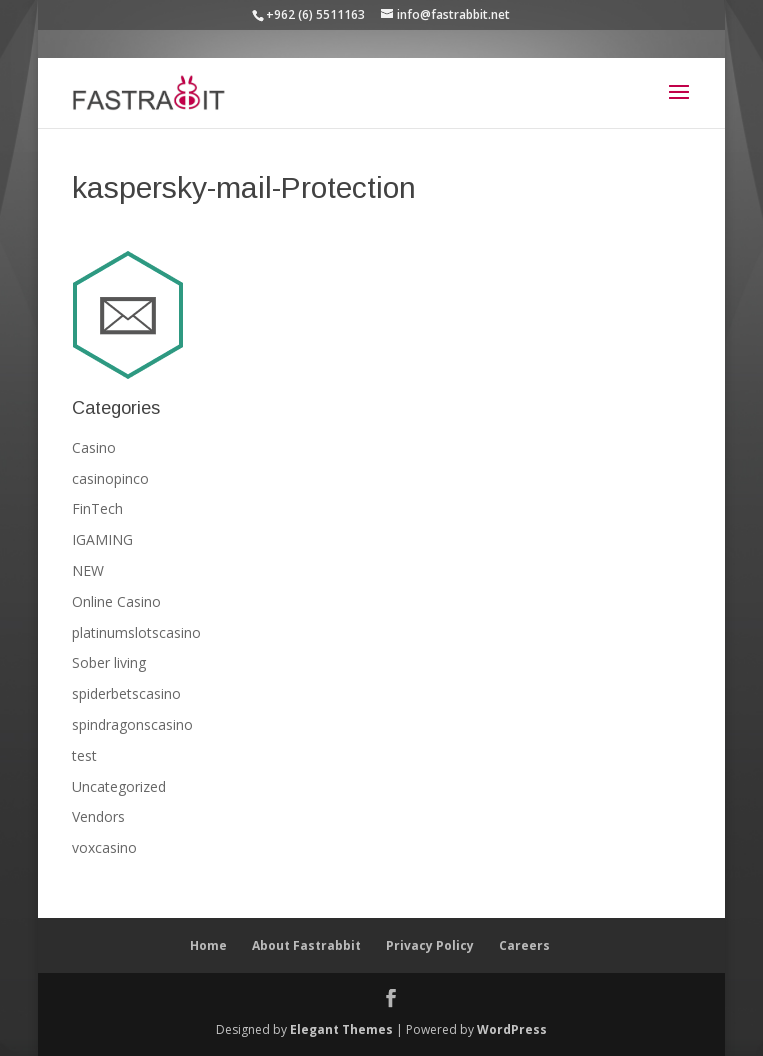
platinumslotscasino (136, 632)
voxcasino (104, 847)
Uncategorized (119, 786)
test (84, 755)
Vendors (98, 816)
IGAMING (102, 539)
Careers (524, 945)
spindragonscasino (132, 724)
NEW (88, 570)
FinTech (97, 508)
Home (208, 945)
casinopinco (110, 478)
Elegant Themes (341, 1029)
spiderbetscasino (126, 693)
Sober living (109, 662)
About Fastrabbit (306, 945)
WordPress (512, 1029)
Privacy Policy (430, 945)
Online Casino (116, 601)
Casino (94, 447)
